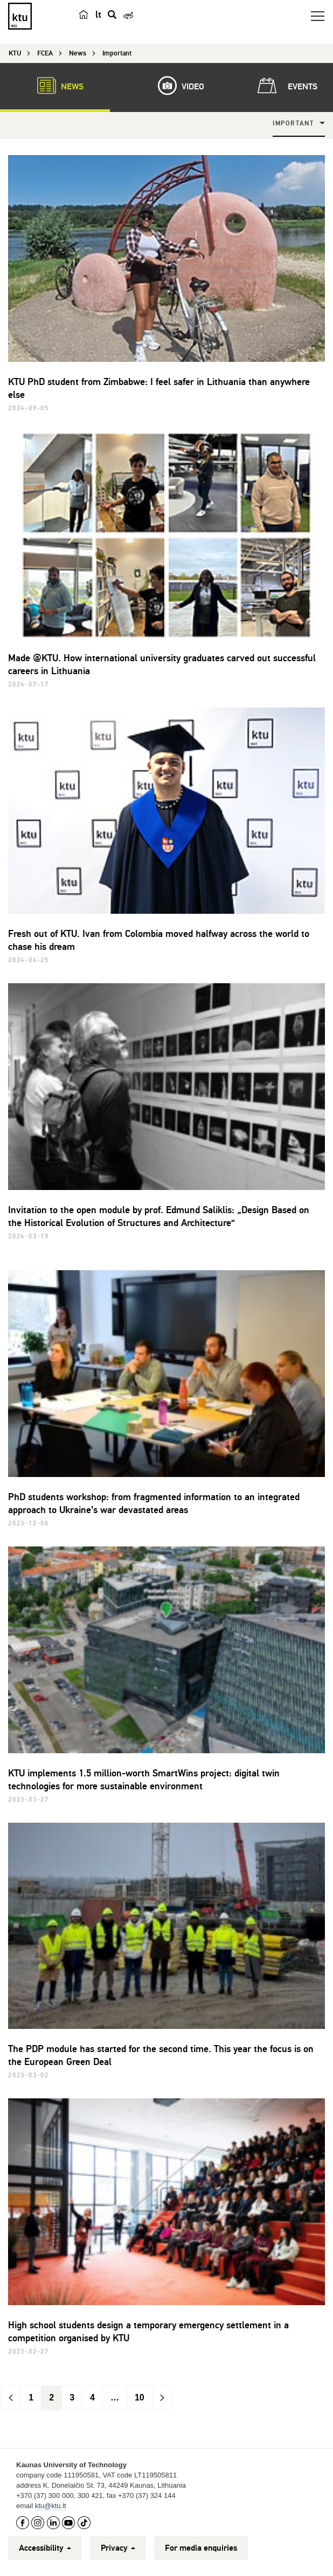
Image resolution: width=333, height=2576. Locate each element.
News (55, 85)
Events (285, 85)
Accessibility (45, 2548)
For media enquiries (201, 2548)
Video (175, 85)
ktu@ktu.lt (50, 2506)
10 (139, 2397)
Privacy (118, 2548)
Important (293, 124)
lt (98, 14)
